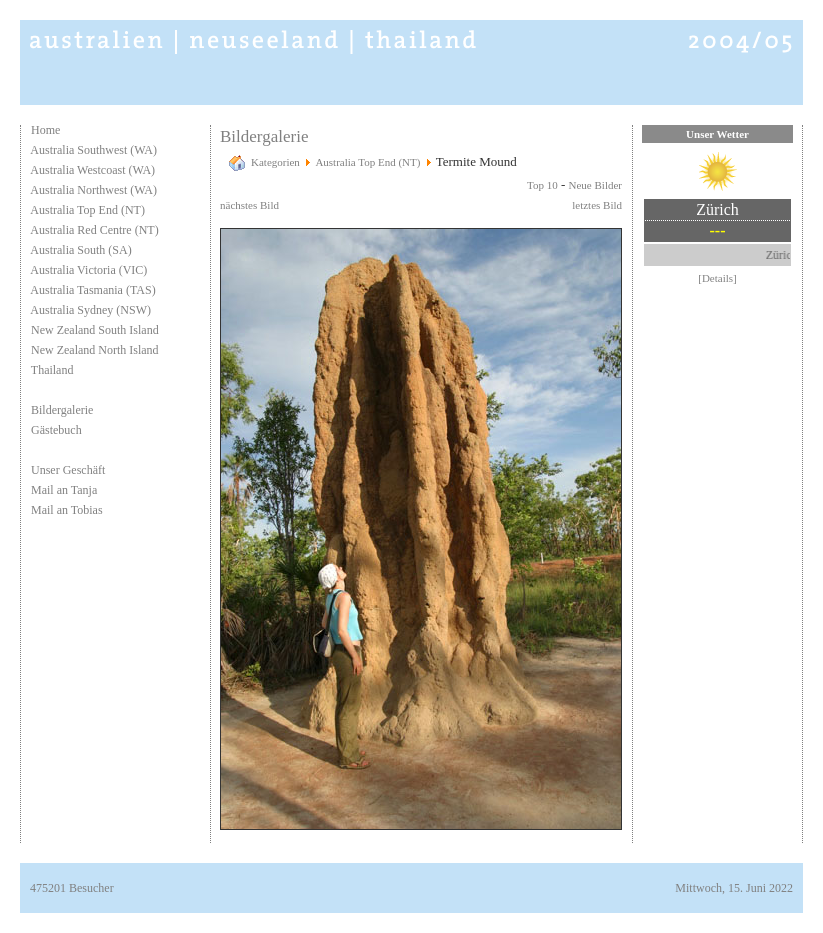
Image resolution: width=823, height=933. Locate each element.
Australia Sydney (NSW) (90, 310)
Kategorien (275, 162)
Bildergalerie (62, 410)
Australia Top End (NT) (87, 210)
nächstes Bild (249, 205)
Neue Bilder (595, 185)
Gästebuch (56, 430)
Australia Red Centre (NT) (94, 230)
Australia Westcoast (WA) (92, 170)
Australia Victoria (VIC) (88, 270)
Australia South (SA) (80, 250)
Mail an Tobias (67, 510)
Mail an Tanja (64, 490)
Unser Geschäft (68, 470)
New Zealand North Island (95, 350)
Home (45, 130)
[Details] (717, 278)
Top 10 (542, 185)
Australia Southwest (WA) (93, 150)
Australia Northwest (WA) (93, 190)
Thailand (52, 370)
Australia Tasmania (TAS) (92, 290)
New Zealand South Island (95, 330)
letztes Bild (597, 205)
